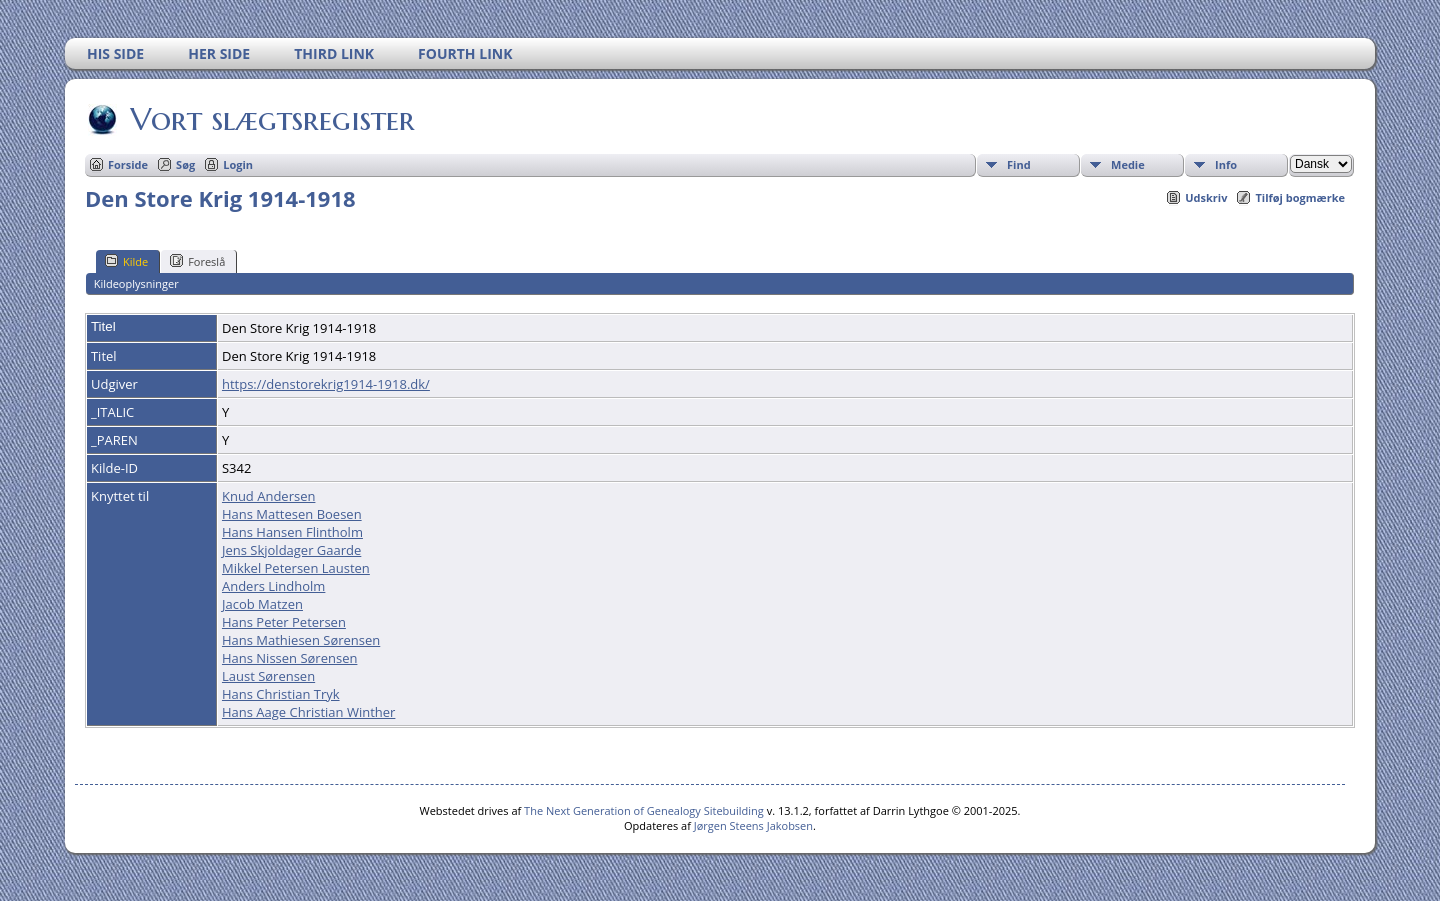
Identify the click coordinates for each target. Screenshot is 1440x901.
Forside (128, 164)
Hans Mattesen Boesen (292, 514)
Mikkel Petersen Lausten (296, 568)
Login (238, 164)
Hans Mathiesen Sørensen (301, 640)
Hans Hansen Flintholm (292, 532)
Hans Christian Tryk (281, 694)
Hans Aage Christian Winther (308, 712)
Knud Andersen (268, 496)
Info (1226, 164)
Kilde (126, 261)
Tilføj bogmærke (1300, 197)
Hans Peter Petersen (284, 622)
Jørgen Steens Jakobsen (753, 825)
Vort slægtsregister (271, 119)
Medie (1128, 164)
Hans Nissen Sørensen (289, 658)
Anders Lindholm (273, 586)
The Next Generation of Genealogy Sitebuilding (644, 810)
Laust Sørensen (268, 676)
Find (1019, 164)
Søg (185, 164)
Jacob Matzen (262, 604)
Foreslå (197, 261)
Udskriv (1206, 197)
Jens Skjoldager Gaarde (291, 550)
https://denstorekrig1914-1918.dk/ (326, 384)
